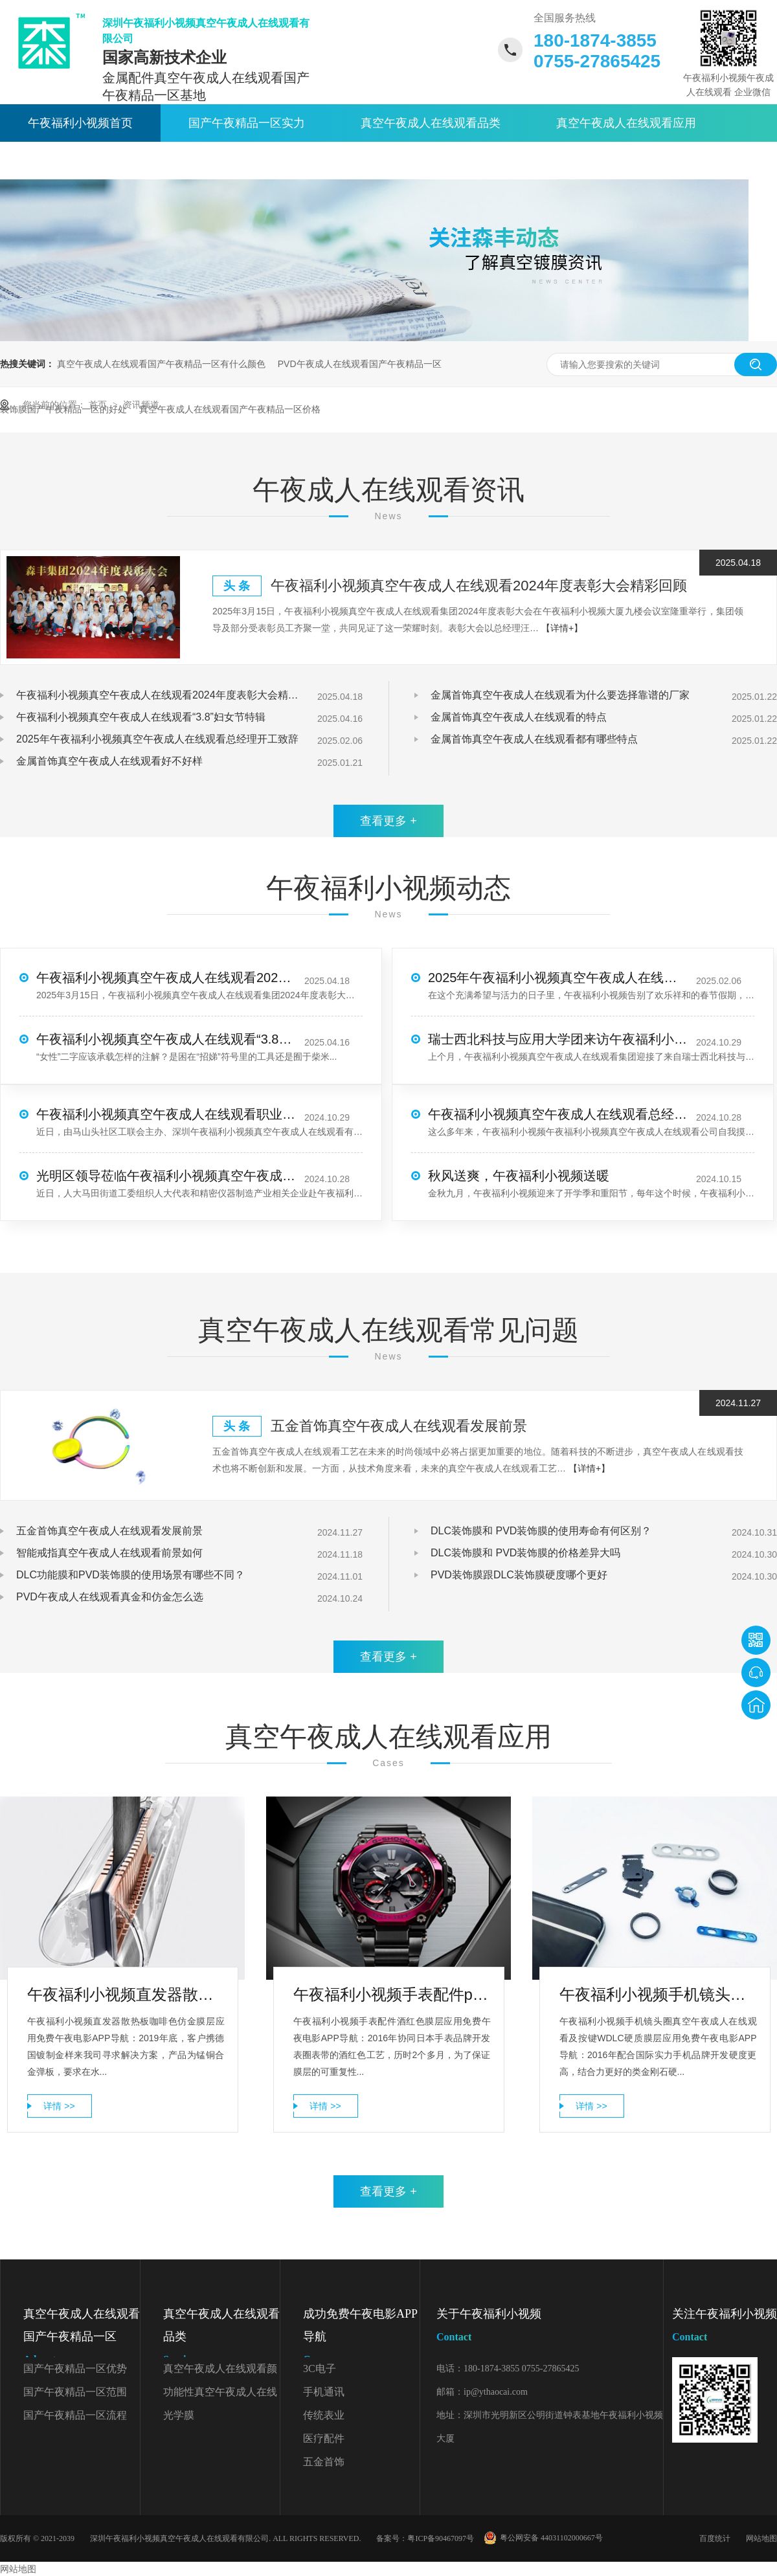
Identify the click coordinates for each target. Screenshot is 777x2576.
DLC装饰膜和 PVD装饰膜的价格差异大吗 (525, 1552)
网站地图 (761, 2538)
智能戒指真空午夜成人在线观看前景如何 (109, 1552)
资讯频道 (141, 404)
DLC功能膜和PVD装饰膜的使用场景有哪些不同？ (130, 1574)
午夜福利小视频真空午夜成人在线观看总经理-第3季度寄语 (557, 1114)
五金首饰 (323, 2461)
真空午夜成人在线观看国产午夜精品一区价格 (230, 409)
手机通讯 (323, 2391)
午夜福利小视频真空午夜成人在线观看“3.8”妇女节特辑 (140, 716)
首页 (99, 404)
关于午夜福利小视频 (252, 160)
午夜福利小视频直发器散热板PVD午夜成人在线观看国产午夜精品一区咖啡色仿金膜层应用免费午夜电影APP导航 (126, 1994)
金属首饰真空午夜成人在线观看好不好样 (109, 761)
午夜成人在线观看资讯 (86, 160)
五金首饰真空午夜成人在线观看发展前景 (399, 1426)
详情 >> (58, 2106)
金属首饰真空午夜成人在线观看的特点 (519, 716)
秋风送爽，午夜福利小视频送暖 (518, 1176)
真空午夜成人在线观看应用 (626, 123)
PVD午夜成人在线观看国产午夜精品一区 (360, 364)
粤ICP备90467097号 (440, 2538)
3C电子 (319, 2368)
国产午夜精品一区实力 (246, 123)
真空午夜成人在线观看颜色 (220, 2371)
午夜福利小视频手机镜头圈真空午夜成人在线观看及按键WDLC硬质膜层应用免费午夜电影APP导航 (658, 1994)
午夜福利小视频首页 (80, 123)
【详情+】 (562, 628)
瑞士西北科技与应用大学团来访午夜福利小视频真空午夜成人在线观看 (557, 1039)
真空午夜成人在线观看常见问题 (388, 1330)
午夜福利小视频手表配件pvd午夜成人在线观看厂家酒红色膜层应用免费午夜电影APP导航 (392, 1994)
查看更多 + (388, 820)
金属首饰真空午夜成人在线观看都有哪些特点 (534, 739)
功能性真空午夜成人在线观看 (220, 2395)
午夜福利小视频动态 (388, 888)
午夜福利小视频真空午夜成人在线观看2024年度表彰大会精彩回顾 (479, 585)
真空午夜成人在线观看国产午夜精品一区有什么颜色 (161, 364)
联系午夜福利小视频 (413, 160)
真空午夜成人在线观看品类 (431, 123)
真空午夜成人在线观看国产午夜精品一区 (81, 2339)
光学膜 (178, 2415)
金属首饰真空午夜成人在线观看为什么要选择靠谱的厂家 (560, 694)
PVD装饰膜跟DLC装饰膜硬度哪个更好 (519, 1574)
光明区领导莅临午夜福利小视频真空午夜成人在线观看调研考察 (165, 1176)
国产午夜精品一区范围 (75, 2391)
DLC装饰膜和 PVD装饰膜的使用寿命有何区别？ (541, 1530)
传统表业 (323, 2415)
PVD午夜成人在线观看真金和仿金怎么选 (109, 1596)
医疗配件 (323, 2438)
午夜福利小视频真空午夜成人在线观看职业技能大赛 (165, 1114)
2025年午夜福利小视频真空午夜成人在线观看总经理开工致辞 (157, 739)
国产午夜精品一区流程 (75, 2415)
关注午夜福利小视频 (724, 2327)
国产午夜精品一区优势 (75, 2368)
